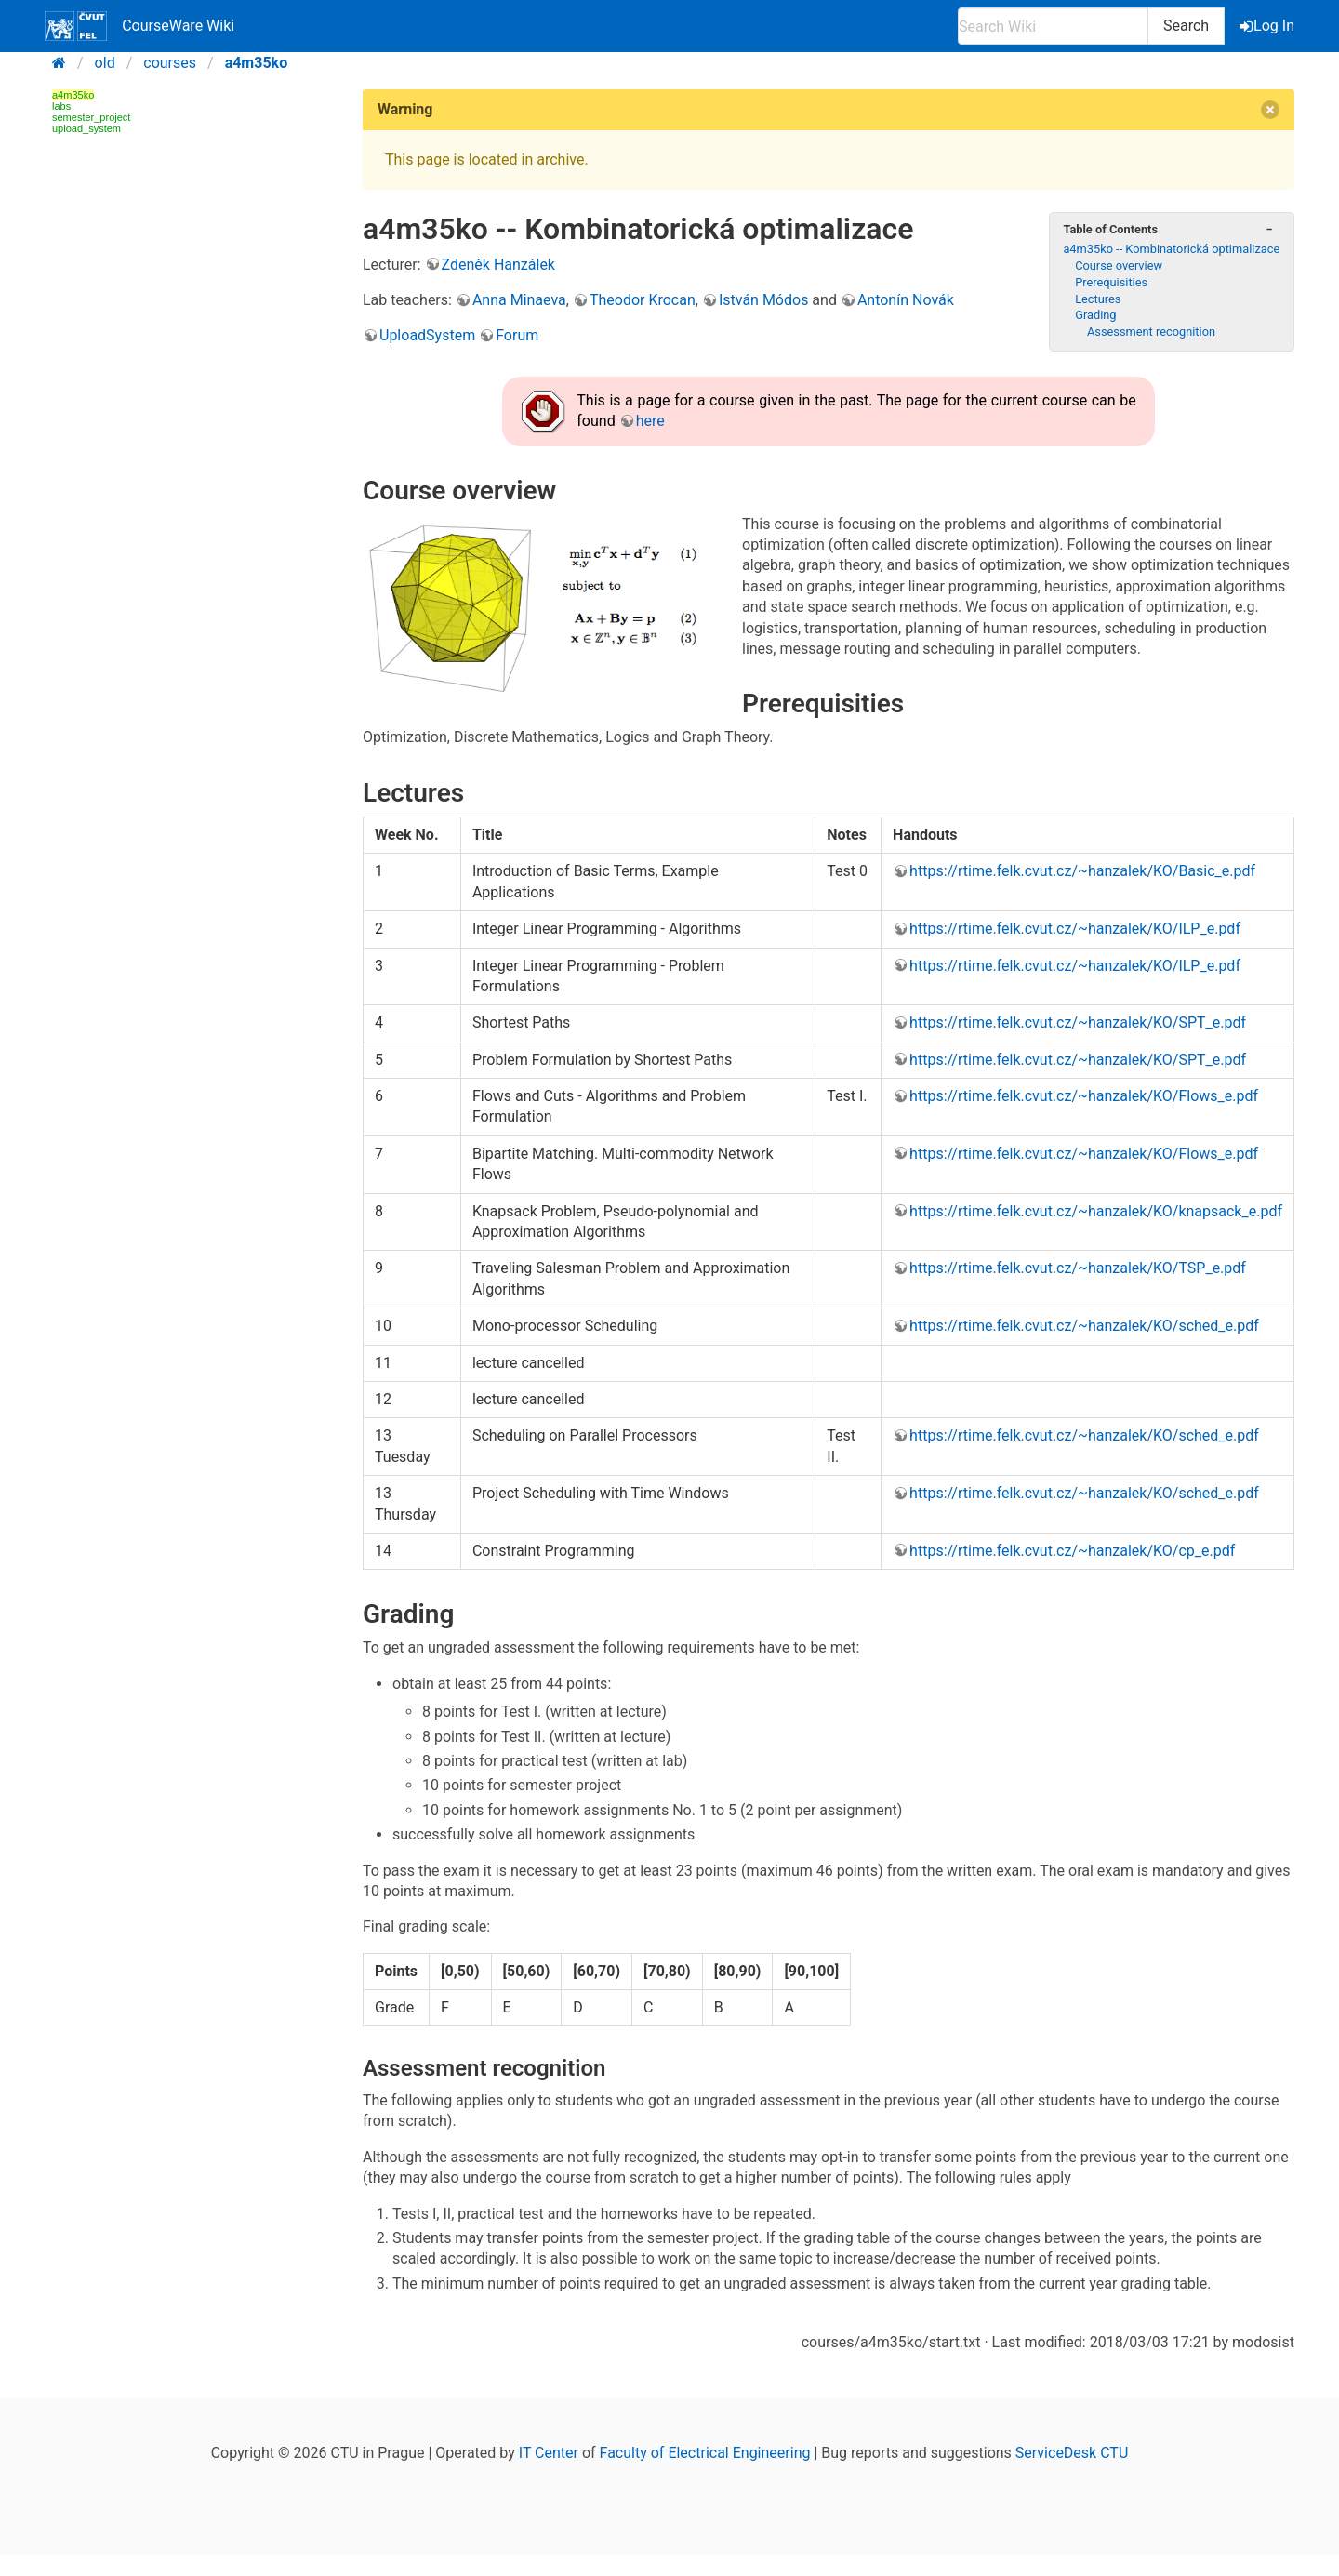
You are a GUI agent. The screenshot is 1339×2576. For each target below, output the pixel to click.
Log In (1268, 25)
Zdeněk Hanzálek (498, 264)
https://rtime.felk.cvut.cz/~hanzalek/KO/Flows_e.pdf (1083, 1096)
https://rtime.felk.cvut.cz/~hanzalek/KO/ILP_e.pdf (1074, 928)
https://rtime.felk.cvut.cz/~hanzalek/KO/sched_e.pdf (1084, 1325)
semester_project (91, 117)
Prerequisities (1111, 282)
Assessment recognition (1151, 332)
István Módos (763, 300)
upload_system (86, 128)
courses (169, 63)
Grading (1095, 315)
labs (61, 106)
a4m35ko (256, 63)
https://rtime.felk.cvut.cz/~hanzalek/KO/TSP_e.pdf (1077, 1268)
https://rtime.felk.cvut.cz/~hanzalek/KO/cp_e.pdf (1072, 1551)
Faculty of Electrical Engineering (705, 2453)
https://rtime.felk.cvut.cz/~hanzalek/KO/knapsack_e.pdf (1095, 1211)
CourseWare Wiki (139, 26)
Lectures (1097, 299)
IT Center (548, 2453)
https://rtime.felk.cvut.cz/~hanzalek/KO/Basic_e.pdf (1082, 871)
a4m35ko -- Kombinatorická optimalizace (1171, 249)
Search (1186, 25)
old (105, 63)
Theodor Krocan (643, 300)
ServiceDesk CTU (1071, 2453)
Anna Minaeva (519, 300)
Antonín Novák (905, 300)
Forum (517, 335)
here (650, 421)
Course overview (1118, 265)
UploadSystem (427, 335)
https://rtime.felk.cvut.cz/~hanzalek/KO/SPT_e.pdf (1077, 1022)
